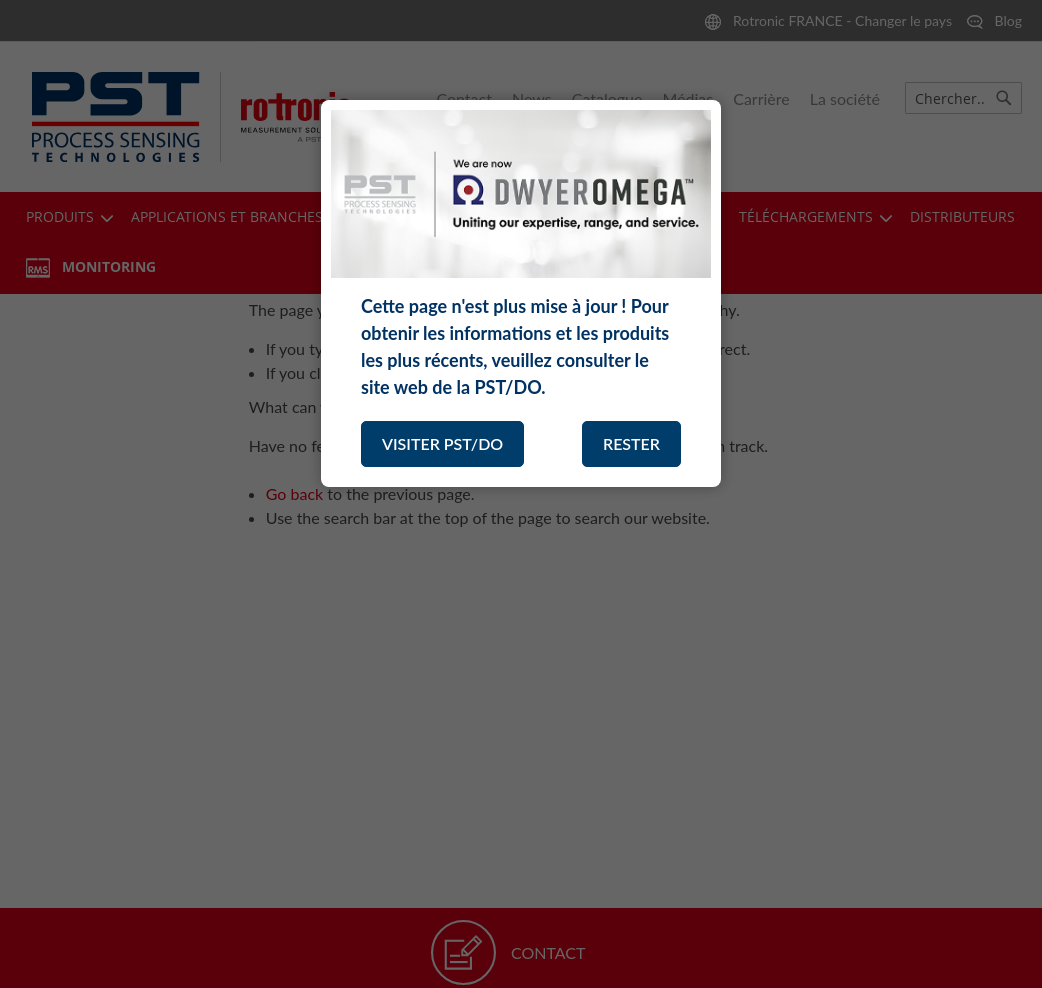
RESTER (631, 443)
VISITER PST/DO (442, 443)
